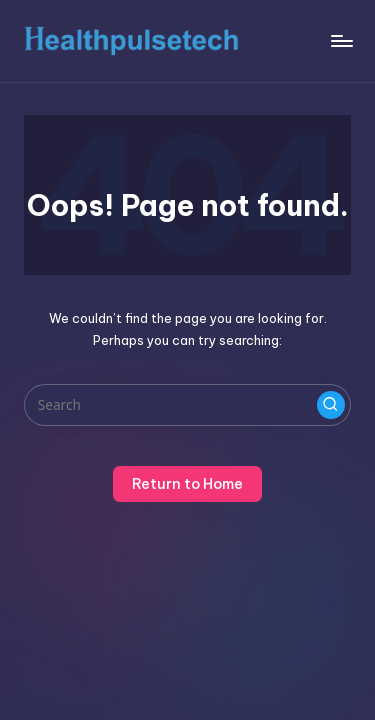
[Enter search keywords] (187, 405)
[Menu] (341, 40)
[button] (331, 405)
